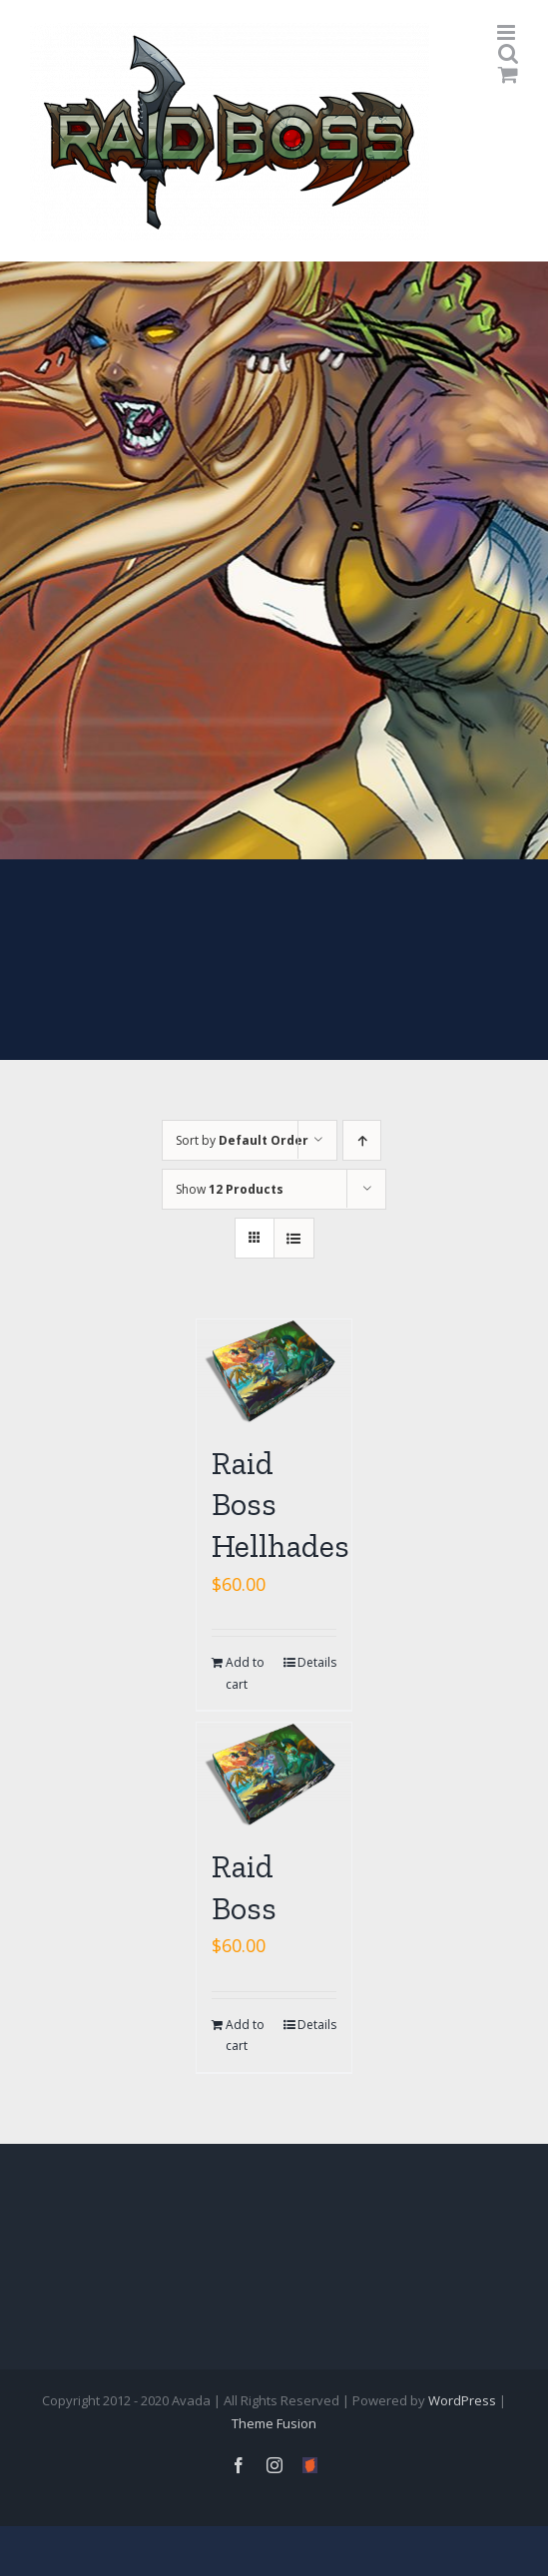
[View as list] (293, 1238)
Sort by (242, 1140)
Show (229, 1189)
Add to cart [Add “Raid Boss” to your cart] (245, 2035)
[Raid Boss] (274, 1774)
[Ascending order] (361, 1140)
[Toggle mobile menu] (507, 32)
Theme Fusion (274, 2423)
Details (316, 1662)
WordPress (462, 2400)
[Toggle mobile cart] (508, 74)
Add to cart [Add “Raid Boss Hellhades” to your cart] (245, 1673)
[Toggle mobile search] (508, 53)
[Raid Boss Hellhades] (274, 1371)
